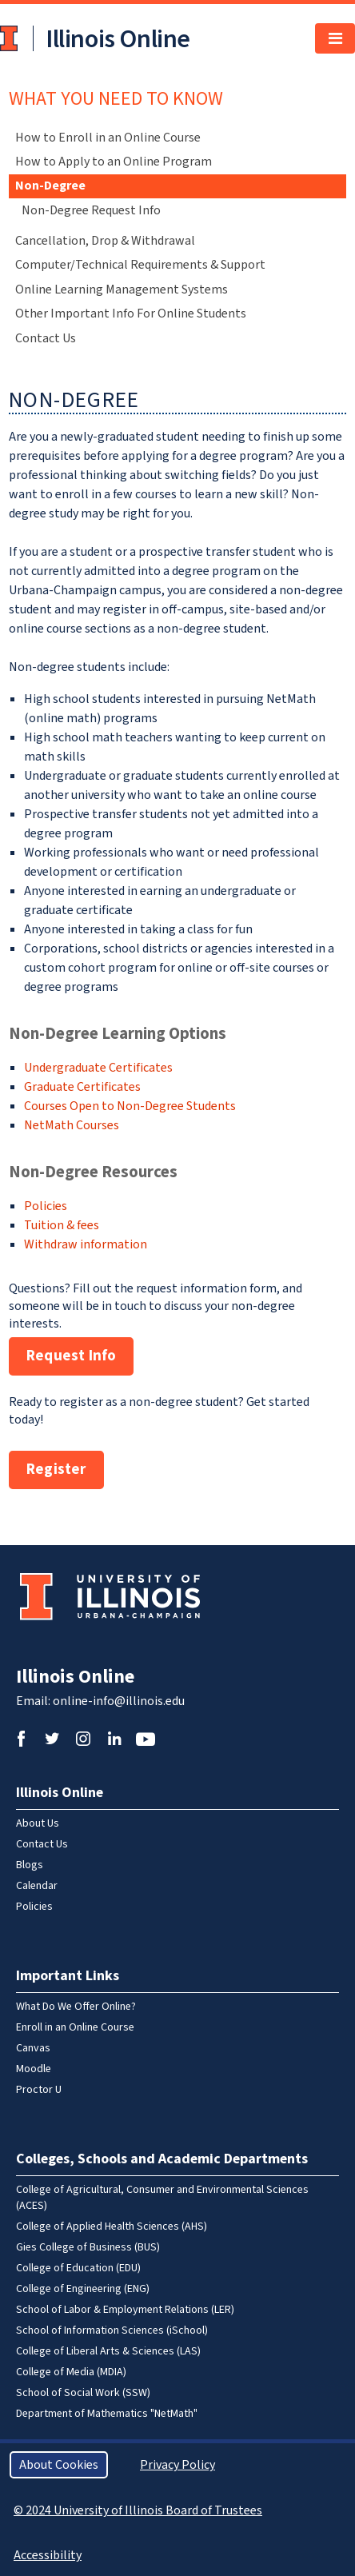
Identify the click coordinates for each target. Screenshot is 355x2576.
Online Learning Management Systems (121, 289)
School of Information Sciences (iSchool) (112, 2330)
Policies (45, 1206)
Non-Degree (50, 185)
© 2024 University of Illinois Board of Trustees (138, 2510)
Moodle (33, 2069)
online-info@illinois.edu (119, 1701)
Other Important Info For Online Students (130, 313)
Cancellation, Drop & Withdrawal (105, 241)
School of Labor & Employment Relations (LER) (125, 2310)
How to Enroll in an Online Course (108, 137)
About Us (37, 1823)
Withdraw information (85, 1244)
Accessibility (48, 2555)
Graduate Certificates (82, 1087)
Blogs (29, 1865)
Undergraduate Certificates (98, 1067)
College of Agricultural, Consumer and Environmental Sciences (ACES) (162, 2198)
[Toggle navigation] (335, 38)
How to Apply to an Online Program (113, 161)
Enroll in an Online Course (75, 2027)
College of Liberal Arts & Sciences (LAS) (108, 2351)
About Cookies (58, 2465)
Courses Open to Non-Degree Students (130, 1106)
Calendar (37, 1886)
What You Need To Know (116, 99)
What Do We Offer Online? (76, 2007)
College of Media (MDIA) (71, 2372)
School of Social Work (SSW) (83, 2393)
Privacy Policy (177, 2465)
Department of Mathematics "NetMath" (106, 2414)
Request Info (71, 1356)
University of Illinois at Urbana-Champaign (10, 38)
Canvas (33, 2048)
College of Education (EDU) (78, 2268)
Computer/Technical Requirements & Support (140, 265)
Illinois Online (75, 1677)
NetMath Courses (71, 1125)
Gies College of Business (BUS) (88, 2247)
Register (56, 1469)
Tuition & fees (61, 1225)
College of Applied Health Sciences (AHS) (111, 2227)
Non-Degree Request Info (91, 210)
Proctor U (39, 2090)
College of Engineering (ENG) (83, 2289)
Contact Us (45, 338)
